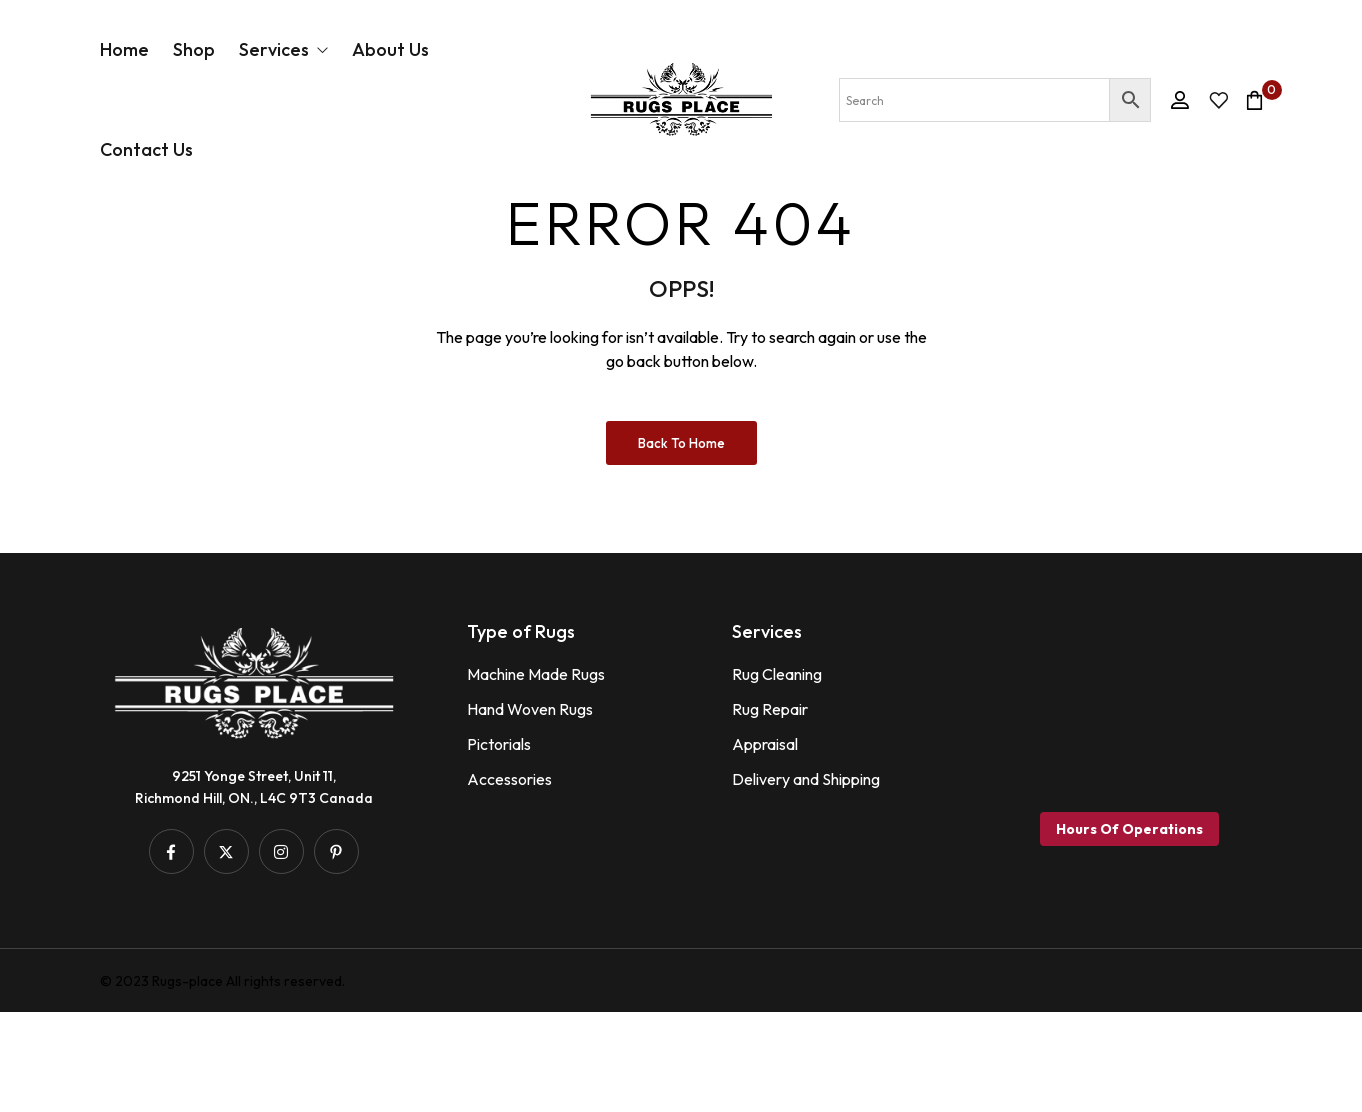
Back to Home (681, 543)
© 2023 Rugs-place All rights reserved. (222, 1081)
